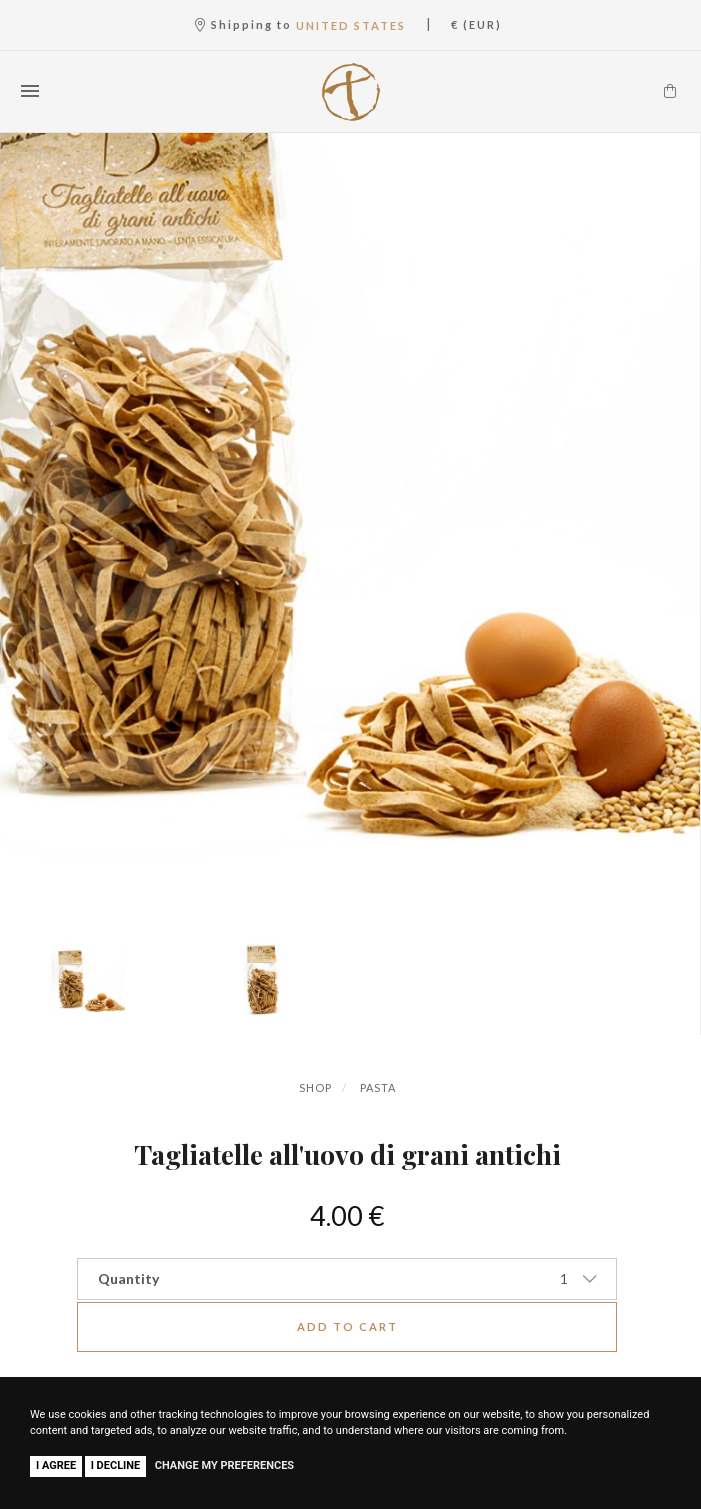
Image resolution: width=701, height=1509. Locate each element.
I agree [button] (56, 1465)
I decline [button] (116, 1465)
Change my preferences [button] (224, 1465)
